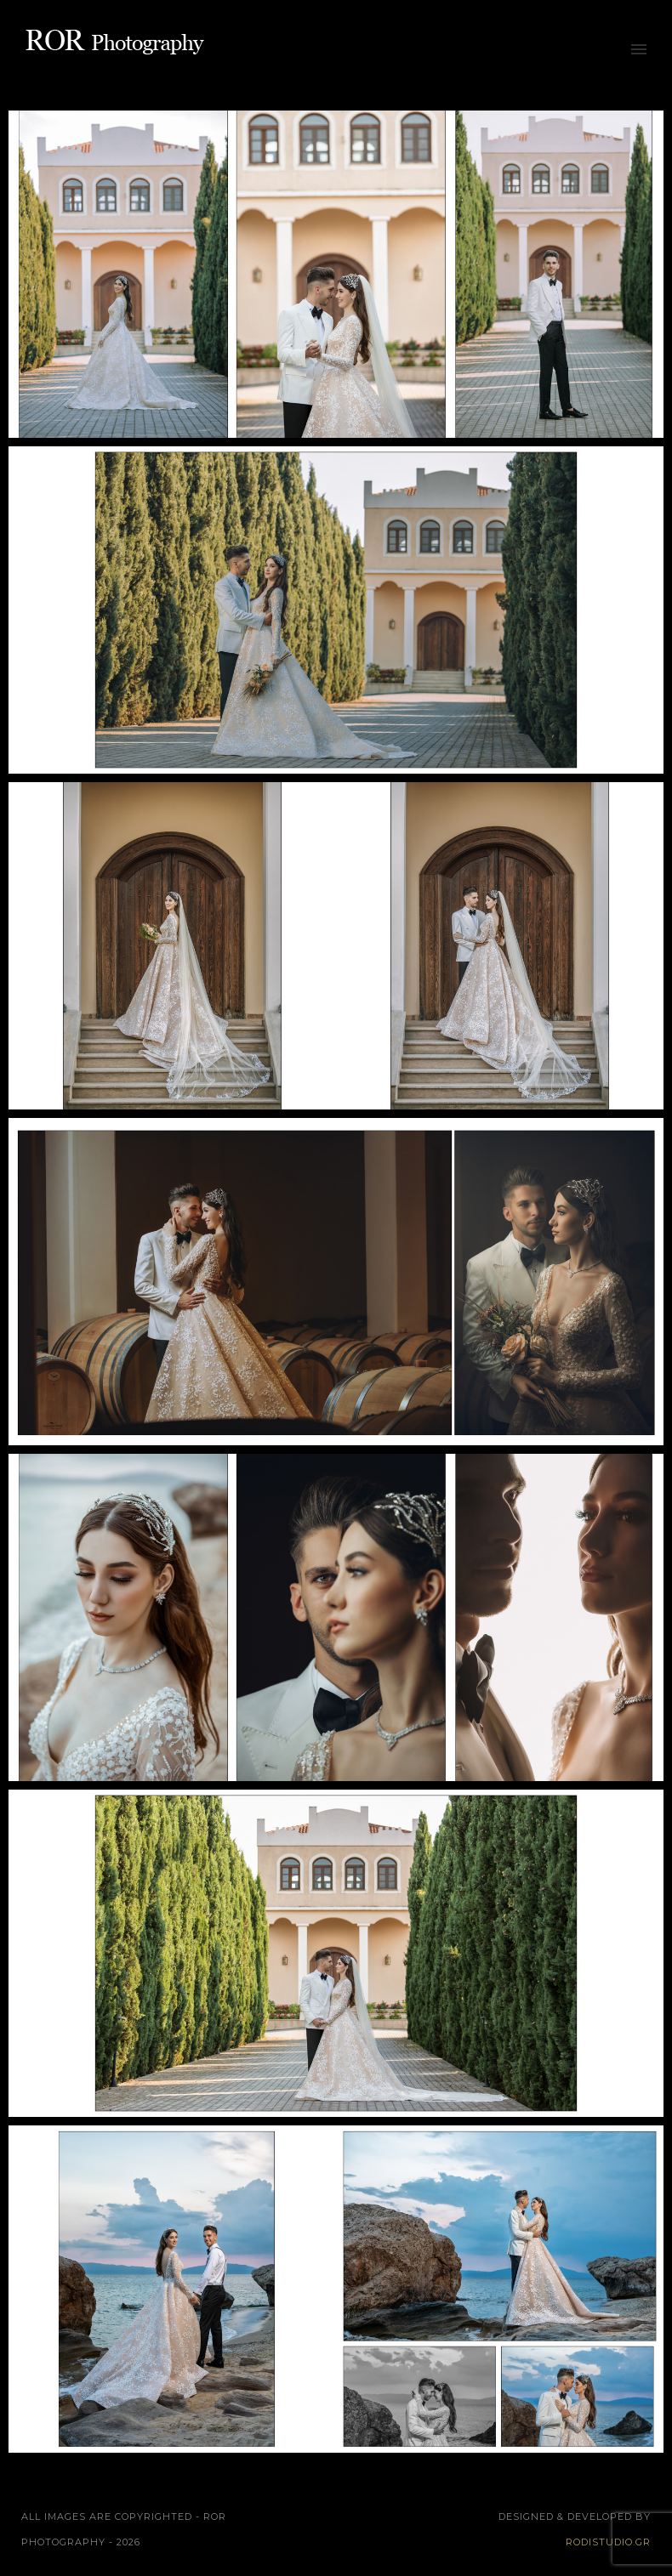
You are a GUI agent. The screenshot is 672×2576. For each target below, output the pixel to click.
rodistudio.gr (608, 2542)
